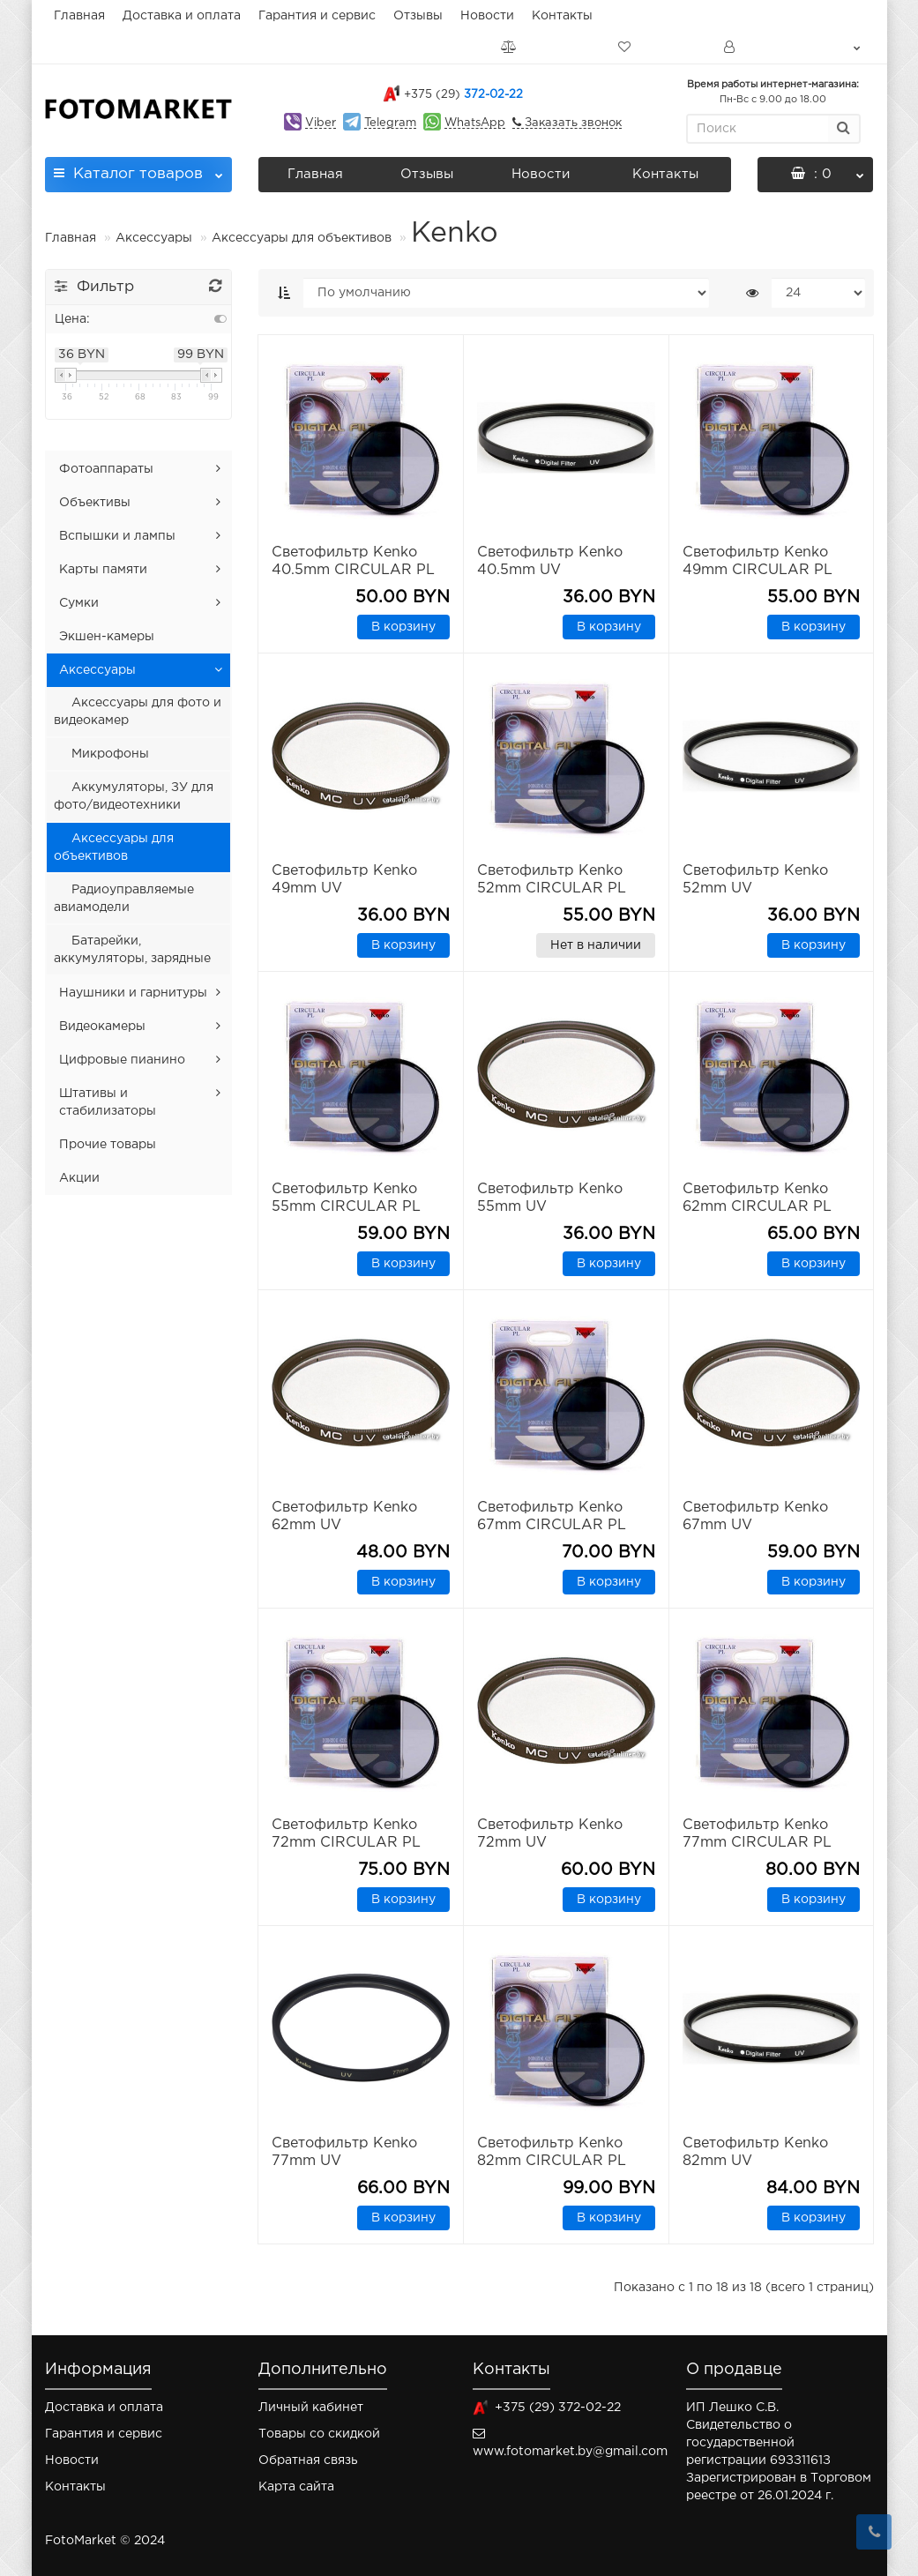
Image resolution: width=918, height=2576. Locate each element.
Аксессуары (156, 238)
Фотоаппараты (106, 469)
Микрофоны (110, 754)
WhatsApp (474, 123)
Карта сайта (296, 2487)
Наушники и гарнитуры (133, 993)
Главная (79, 16)
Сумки (79, 603)
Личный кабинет (310, 2407)
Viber (320, 123)
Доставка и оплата (182, 16)
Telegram (390, 123)
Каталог (139, 169)
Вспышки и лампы (117, 536)
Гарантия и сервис (317, 16)
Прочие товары (107, 1144)
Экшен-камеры (106, 636)
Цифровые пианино (122, 1060)
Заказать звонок (571, 123)
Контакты (562, 16)
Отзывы (418, 16)
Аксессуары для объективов (302, 238)
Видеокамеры (102, 1026)
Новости (487, 16)
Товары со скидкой (319, 2434)
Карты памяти (103, 569)
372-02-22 (463, 95)
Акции (79, 1178)
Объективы (95, 502)
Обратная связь (308, 2460)
